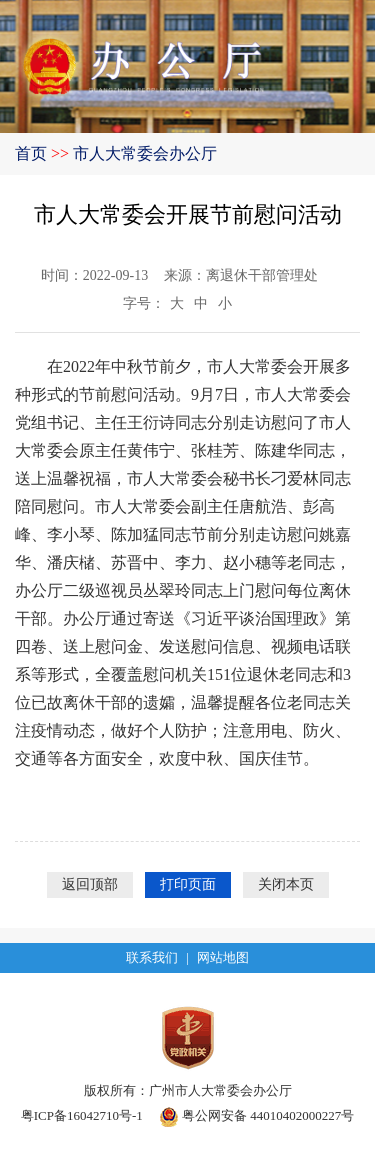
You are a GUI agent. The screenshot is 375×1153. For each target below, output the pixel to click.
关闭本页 (286, 884)
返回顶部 (90, 884)
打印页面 (188, 884)
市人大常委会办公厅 (145, 153)
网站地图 (223, 957)
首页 (31, 153)
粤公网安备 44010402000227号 (257, 1115)
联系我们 (152, 957)
